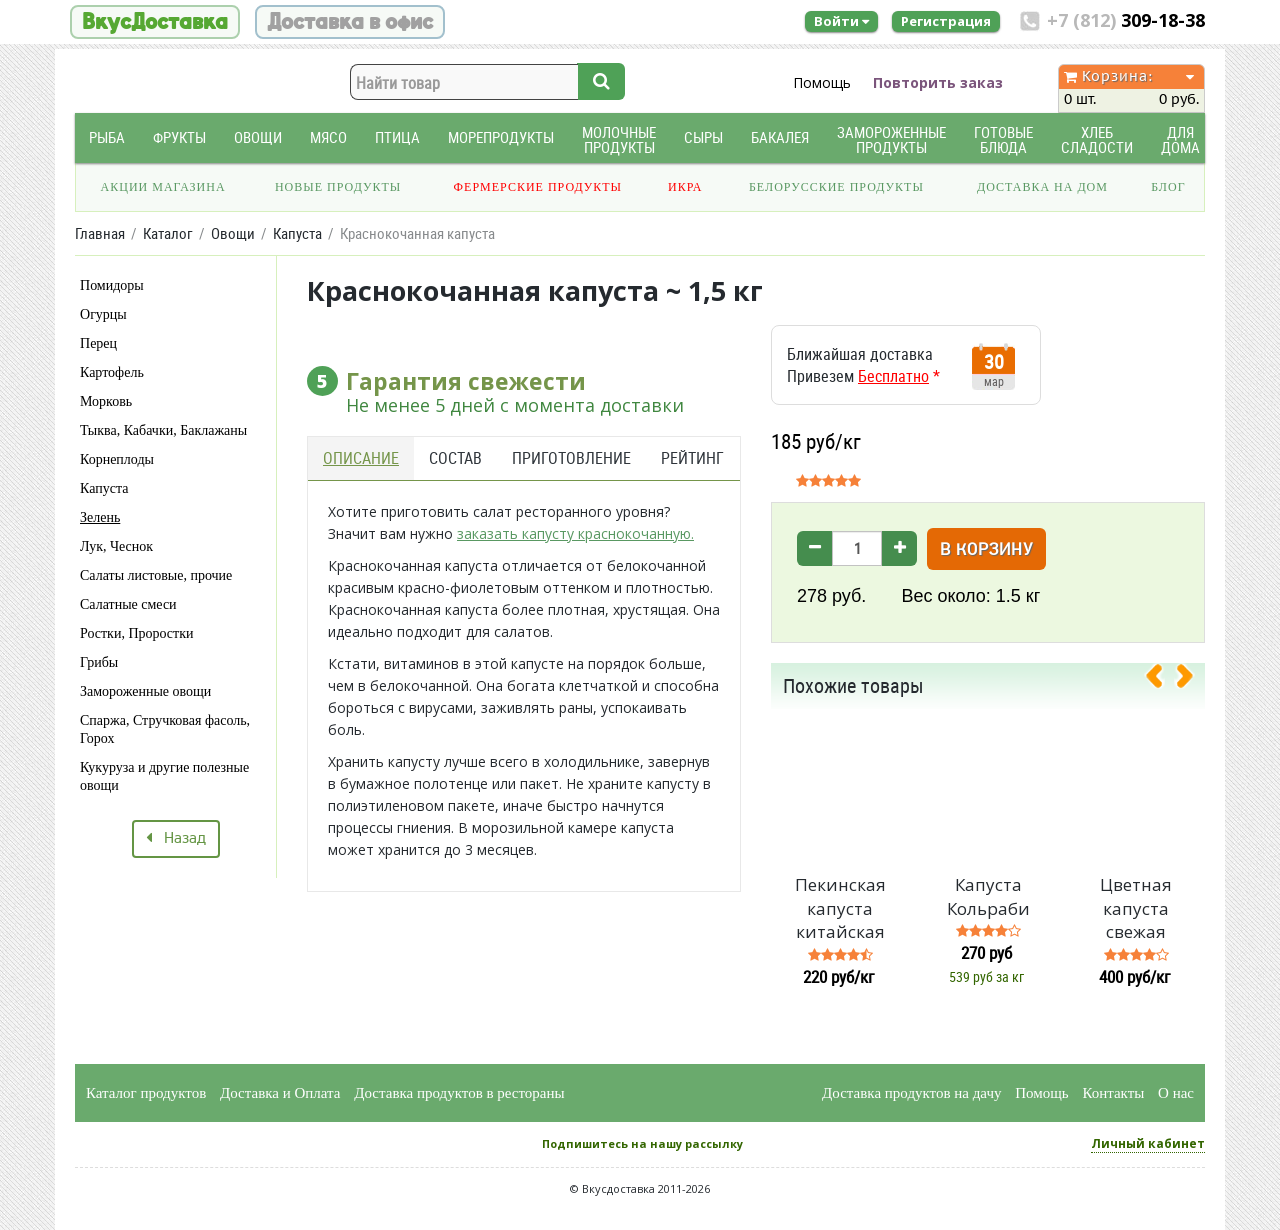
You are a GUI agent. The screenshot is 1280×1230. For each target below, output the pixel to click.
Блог (1168, 187)
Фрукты (179, 137)
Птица (397, 137)
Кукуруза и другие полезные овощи (164, 776)
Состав (455, 458)
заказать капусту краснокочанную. (575, 533)
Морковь (106, 401)
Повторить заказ (938, 82)
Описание (361, 458)
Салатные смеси (128, 604)
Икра (685, 187)
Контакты (1113, 1093)
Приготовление (571, 458)
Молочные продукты (619, 140)
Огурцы (103, 314)
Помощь (822, 82)
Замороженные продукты (891, 140)
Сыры (703, 137)
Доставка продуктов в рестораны (459, 1093)
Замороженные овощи (145, 691)
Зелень (100, 517)
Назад (176, 839)
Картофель (112, 372)
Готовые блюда (1003, 140)
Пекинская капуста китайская (840, 908)
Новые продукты (338, 187)
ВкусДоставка (155, 22)
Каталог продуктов (146, 1093)
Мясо (328, 137)
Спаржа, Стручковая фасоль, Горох (165, 729)
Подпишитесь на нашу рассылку (642, 1143)
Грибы (99, 662)
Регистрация (946, 21)
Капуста (104, 488)
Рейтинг (692, 458)
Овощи (258, 137)
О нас (1176, 1093)
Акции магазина (163, 187)
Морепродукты (501, 137)
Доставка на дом (1042, 187)
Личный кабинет (1148, 1143)
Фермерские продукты (538, 187)
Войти (841, 21)
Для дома (1180, 140)
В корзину (986, 550)
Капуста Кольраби (988, 896)
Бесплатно (893, 376)
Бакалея (780, 137)
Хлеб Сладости (1097, 140)
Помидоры (112, 285)
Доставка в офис (350, 22)
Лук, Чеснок (116, 546)
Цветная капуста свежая (1136, 908)
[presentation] (1162, 680)
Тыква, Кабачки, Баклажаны (163, 430)
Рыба (107, 137)
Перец (98, 343)
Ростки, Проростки (137, 633)
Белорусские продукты (836, 187)
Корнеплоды (117, 459)
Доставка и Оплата (280, 1093)
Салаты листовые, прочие (156, 575)
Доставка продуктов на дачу (911, 1093)
